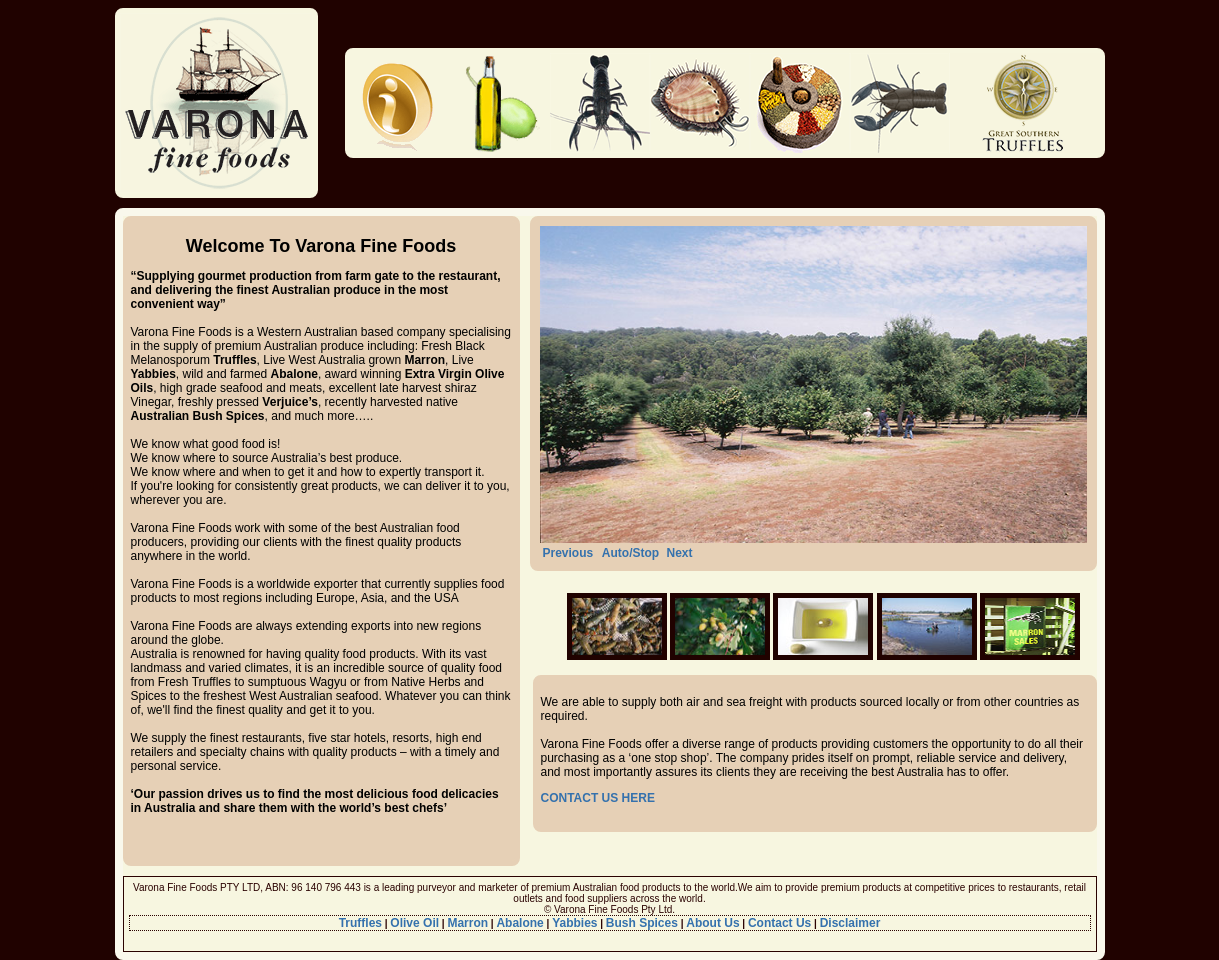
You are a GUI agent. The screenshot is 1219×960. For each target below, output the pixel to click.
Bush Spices (642, 923)
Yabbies (574, 923)
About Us (712, 923)
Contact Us (779, 923)
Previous (568, 553)
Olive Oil (414, 923)
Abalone (519, 923)
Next (679, 553)
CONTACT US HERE (598, 798)
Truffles (360, 923)
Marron (467, 923)
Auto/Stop (630, 553)
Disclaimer (850, 923)
